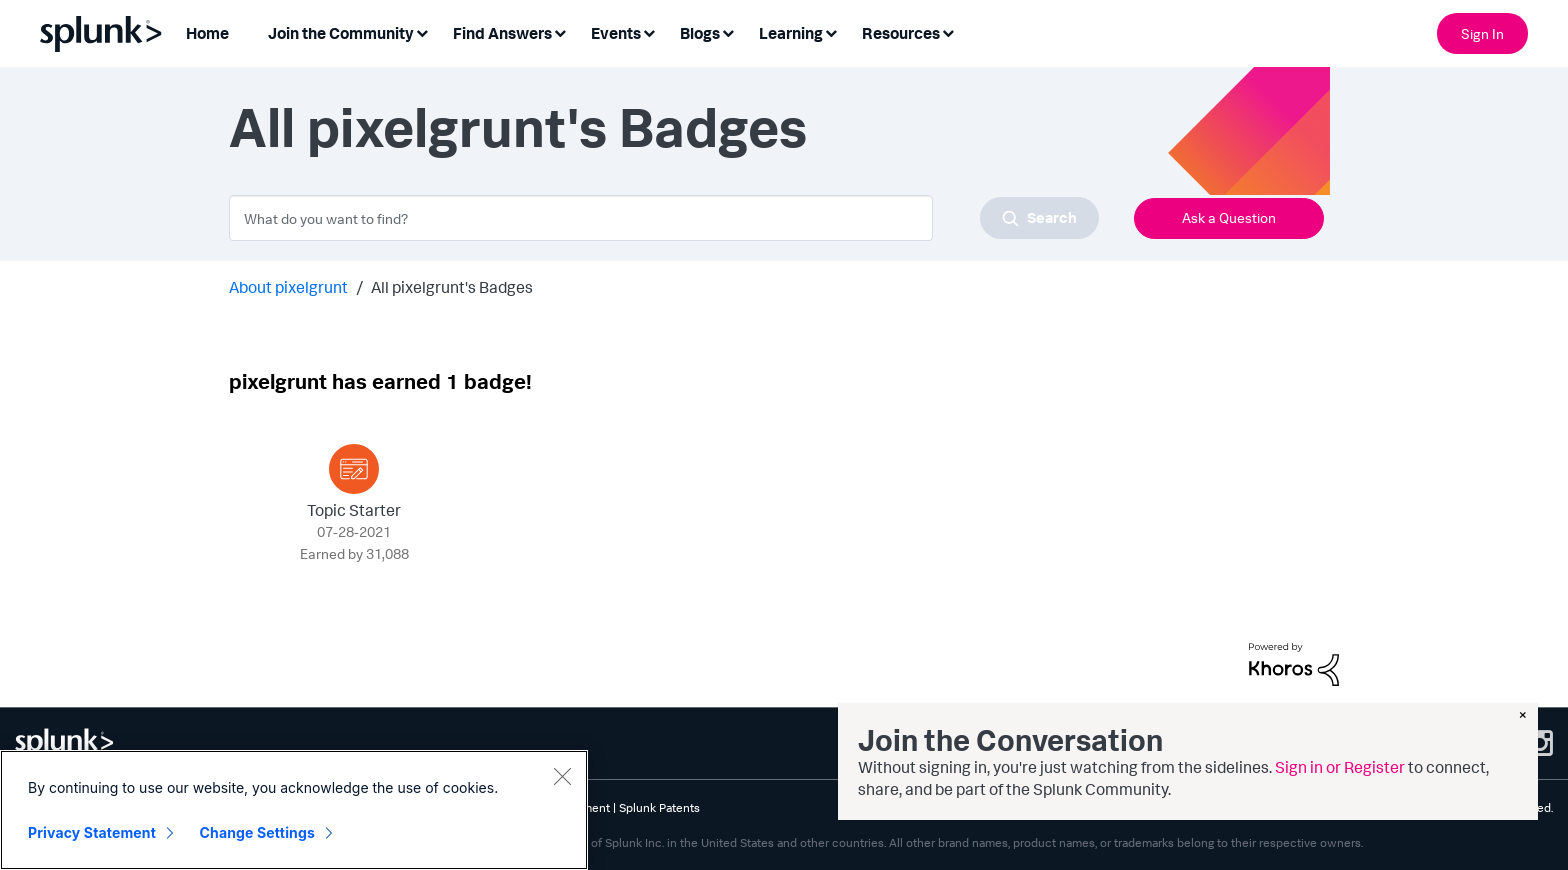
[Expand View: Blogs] (728, 31)
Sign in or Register (1340, 767)
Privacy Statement (92, 832)
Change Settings (257, 832)
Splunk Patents (659, 807)
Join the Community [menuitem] (341, 33)
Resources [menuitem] (901, 33)
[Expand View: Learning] (831, 31)
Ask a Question (1229, 217)
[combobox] (664, 218)
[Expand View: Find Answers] (560, 31)
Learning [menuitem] (791, 33)
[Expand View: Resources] (948, 31)
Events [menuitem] (616, 33)
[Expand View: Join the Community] (422, 31)
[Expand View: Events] (649, 31)
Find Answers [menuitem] (502, 33)
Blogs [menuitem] (700, 33)
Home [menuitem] (207, 33)
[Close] (562, 776)
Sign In (1482, 33)
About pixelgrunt (288, 287)
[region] (294, 810)
